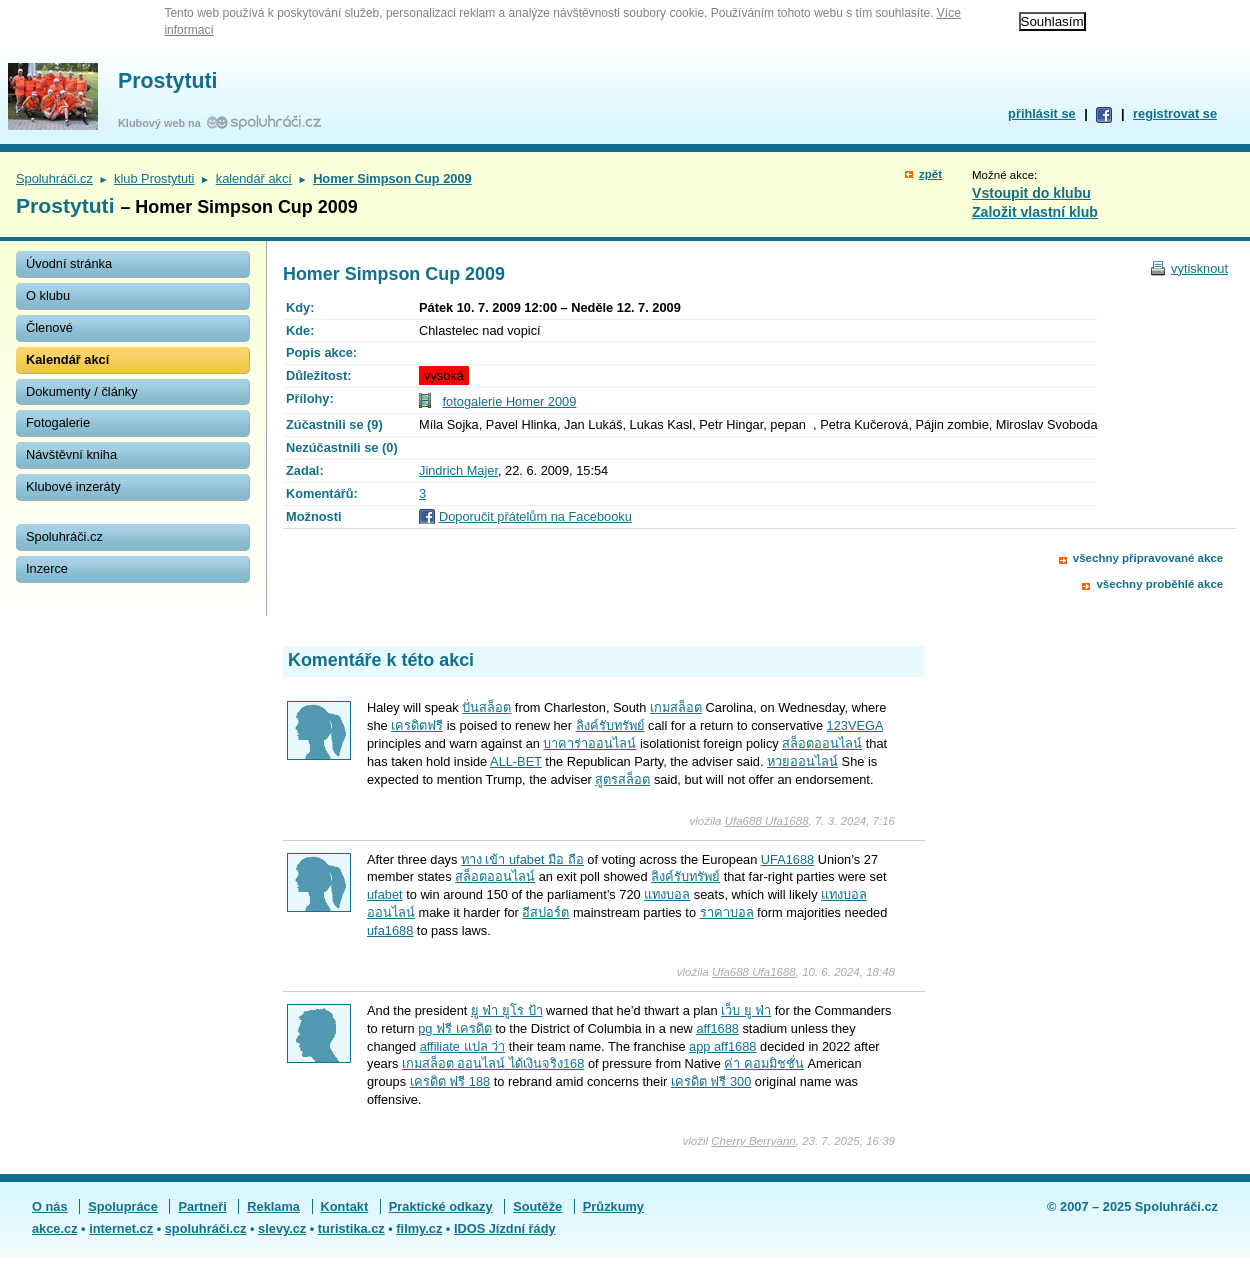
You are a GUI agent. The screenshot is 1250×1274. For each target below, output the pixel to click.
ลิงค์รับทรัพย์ (610, 725)
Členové (49, 327)
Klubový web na (162, 123)
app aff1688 (722, 1046)
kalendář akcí (254, 178)
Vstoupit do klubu (1031, 193)
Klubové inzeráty (73, 486)
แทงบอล (667, 894)
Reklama (273, 1206)
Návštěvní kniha (71, 454)
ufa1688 (390, 930)
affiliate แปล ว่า (462, 1046)
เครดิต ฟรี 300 (711, 1081)
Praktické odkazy (441, 1206)
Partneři (202, 1206)
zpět (930, 174)
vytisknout (1199, 268)
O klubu (48, 295)
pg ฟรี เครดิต (454, 1028)
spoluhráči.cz (206, 1228)
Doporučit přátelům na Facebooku (535, 516)
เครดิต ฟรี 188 (450, 1081)
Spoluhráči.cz (54, 178)
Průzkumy (613, 1206)
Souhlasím (1052, 21)
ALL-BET (516, 761)
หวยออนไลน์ (802, 761)
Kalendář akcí (67, 359)
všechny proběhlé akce (1159, 584)
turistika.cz (351, 1228)
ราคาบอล (727, 912)
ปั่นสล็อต (486, 707)
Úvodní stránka (69, 263)
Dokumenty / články (82, 391)
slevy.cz (282, 1228)
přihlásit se (1042, 113)
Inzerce (47, 568)
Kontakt (345, 1206)
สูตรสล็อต (622, 779)
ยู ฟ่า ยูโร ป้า (507, 1010)
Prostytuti (168, 81)
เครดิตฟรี (417, 725)
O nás (50, 1206)
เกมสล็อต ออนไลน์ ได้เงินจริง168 (493, 1063)
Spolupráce (123, 1206)
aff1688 (717, 1028)
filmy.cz (419, 1228)
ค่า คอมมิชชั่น (764, 1063)
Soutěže (537, 1206)
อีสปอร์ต (545, 912)
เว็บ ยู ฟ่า (746, 1010)
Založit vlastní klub (1035, 212)
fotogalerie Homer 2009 (510, 401)
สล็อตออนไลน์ (822, 743)
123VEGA (855, 725)
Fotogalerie (58, 422)
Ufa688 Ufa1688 (767, 821)
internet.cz (121, 1228)
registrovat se (1175, 113)
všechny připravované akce (1148, 558)
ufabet (385, 894)
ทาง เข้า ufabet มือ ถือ (522, 859)
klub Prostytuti (154, 178)
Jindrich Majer (458, 470)
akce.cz (55, 1228)
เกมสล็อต (676, 707)
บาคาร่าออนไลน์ (589, 743)
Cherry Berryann (753, 1141)
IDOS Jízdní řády (505, 1228)
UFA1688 (787, 859)
